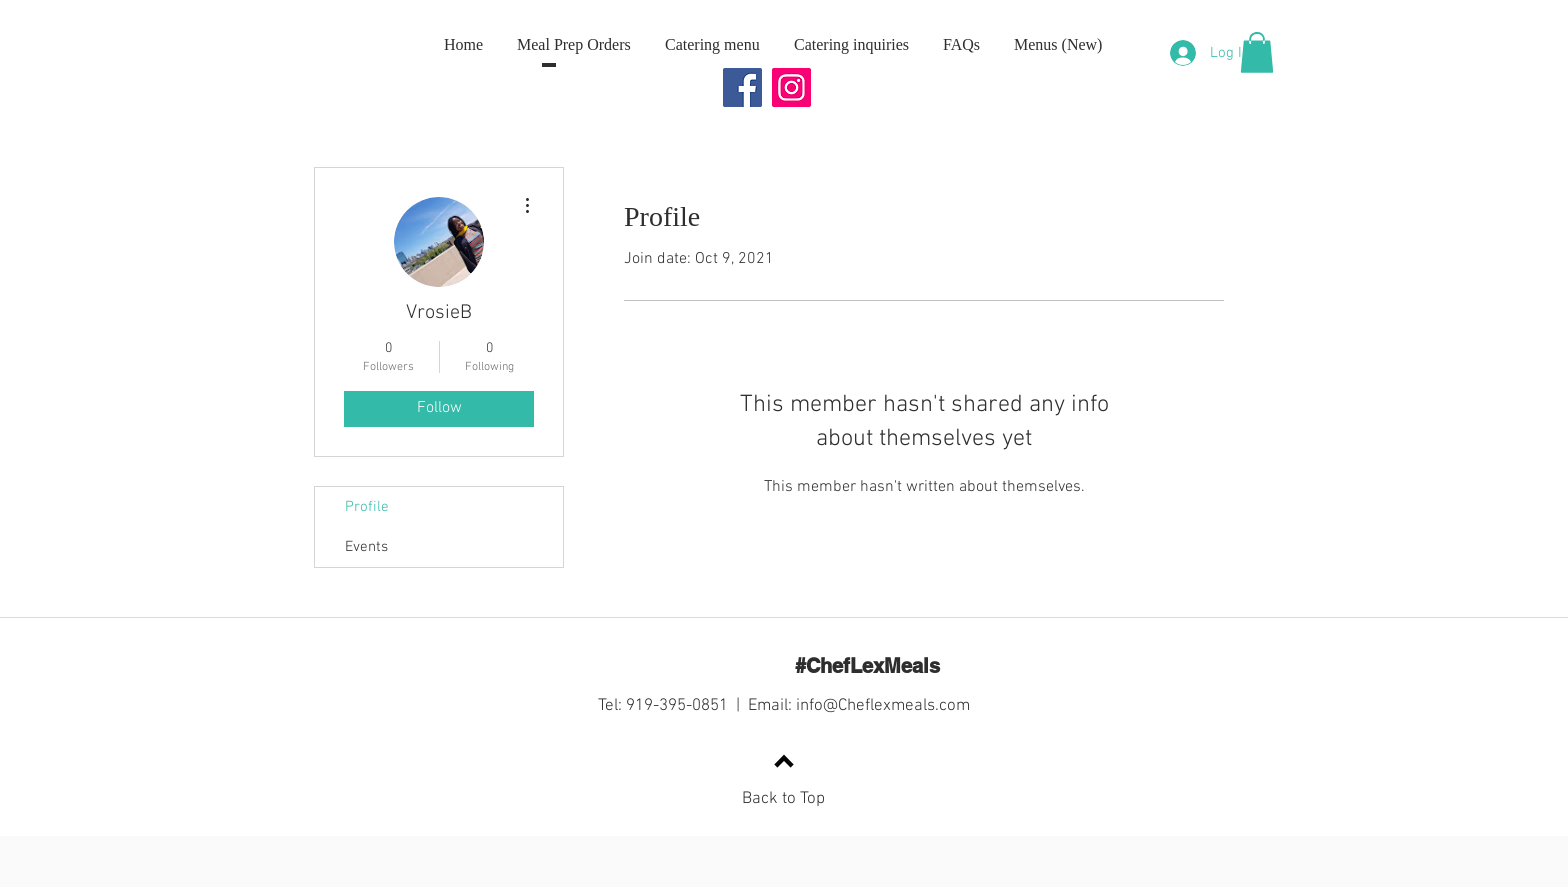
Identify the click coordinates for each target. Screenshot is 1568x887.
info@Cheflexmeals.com (883, 706)
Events (366, 547)
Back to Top (783, 799)
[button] (1257, 52)
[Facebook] (742, 87)
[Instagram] (791, 87)
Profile (367, 507)
